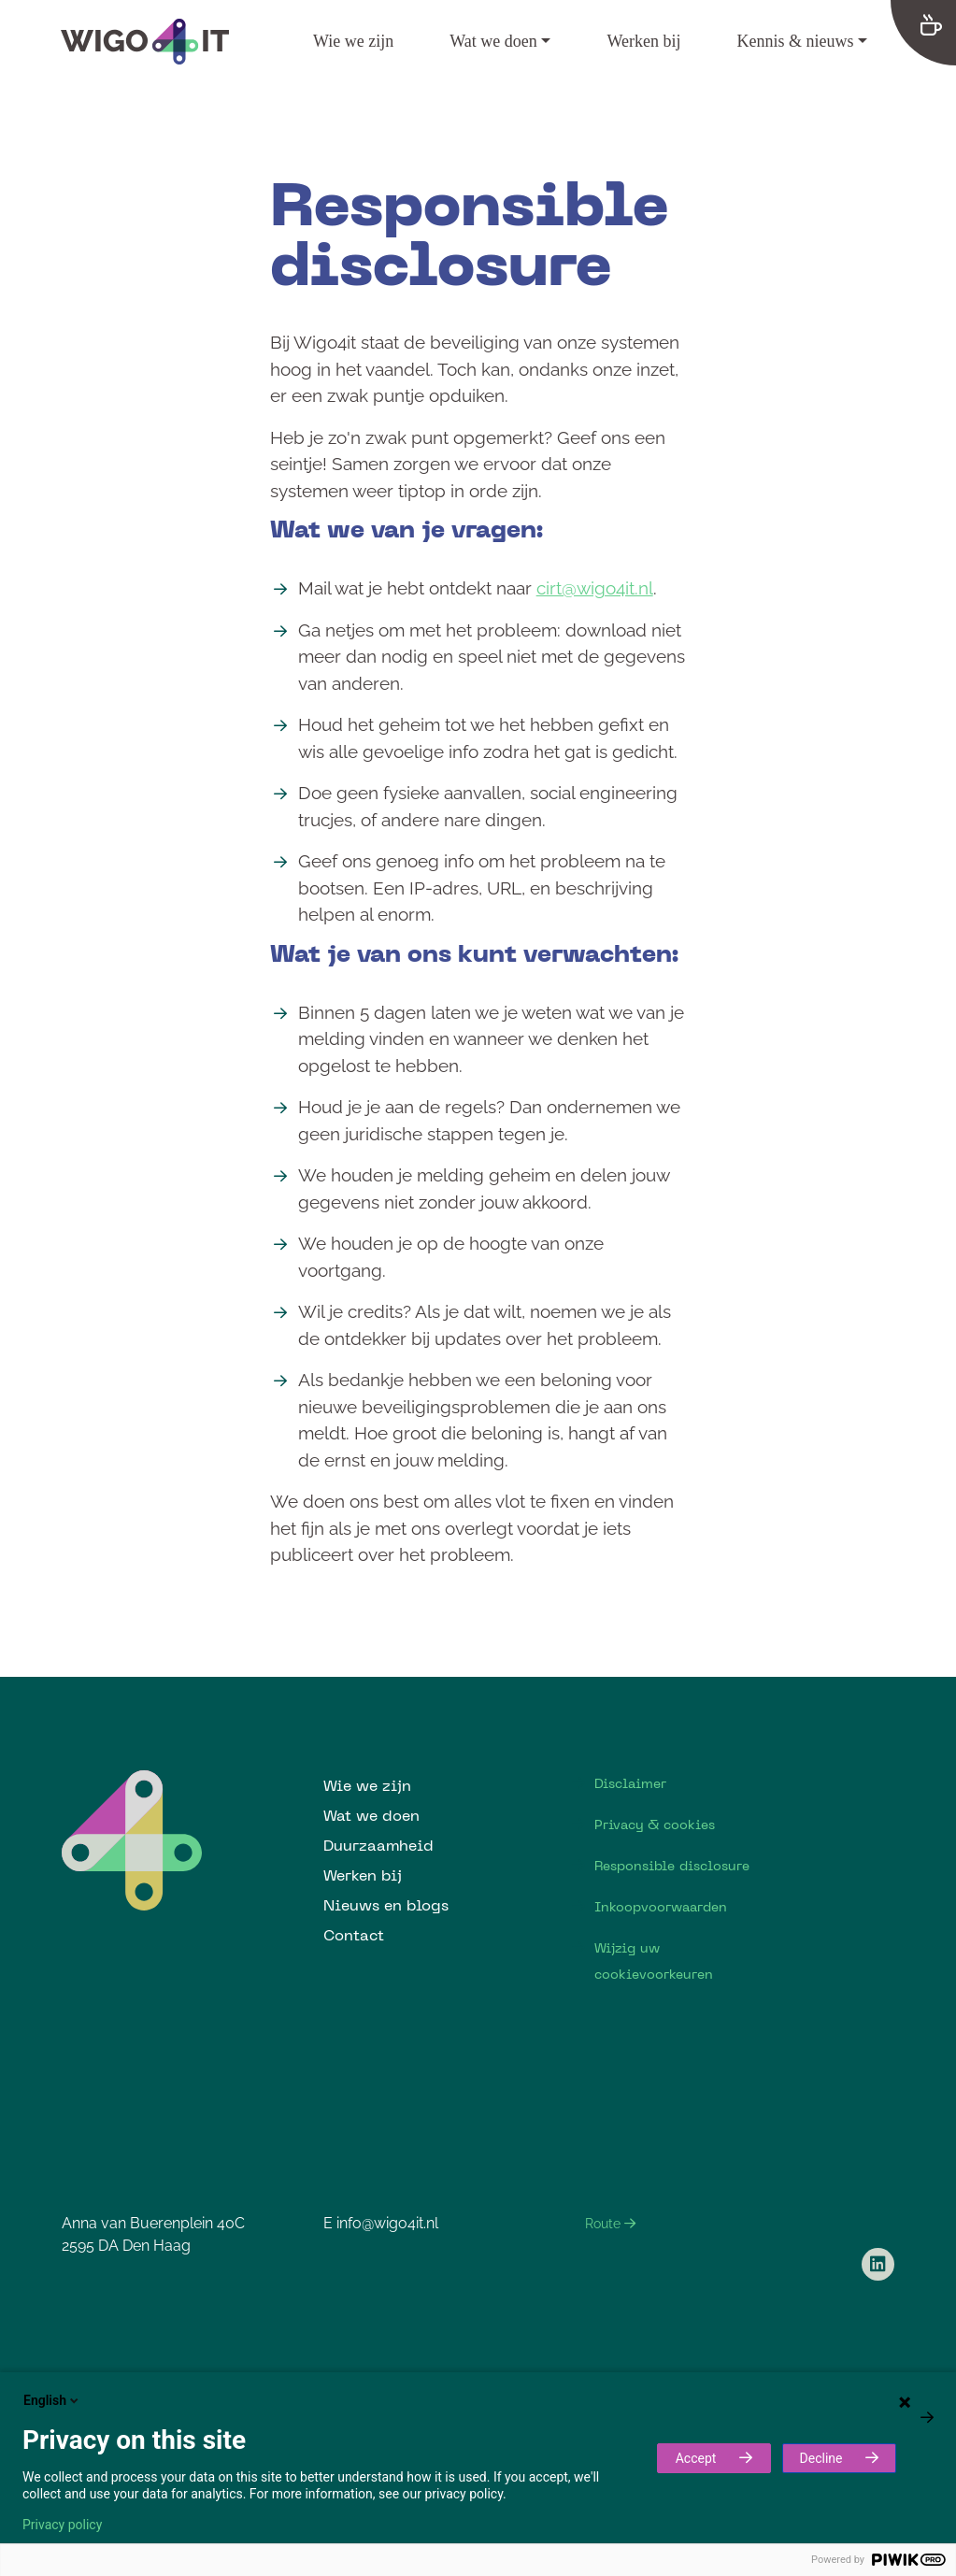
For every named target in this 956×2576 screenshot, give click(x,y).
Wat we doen (493, 41)
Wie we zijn (353, 41)
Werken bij (643, 41)
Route (610, 2223)
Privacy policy (62, 2524)
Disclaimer (630, 1783)
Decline (821, 2458)
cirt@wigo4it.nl (594, 588)
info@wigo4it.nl (387, 2223)
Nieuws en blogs (386, 1905)
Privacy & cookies (654, 1824)
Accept (696, 2458)
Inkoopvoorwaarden (660, 1906)
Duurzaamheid (378, 1845)
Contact (353, 1934)
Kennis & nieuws (794, 41)
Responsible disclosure (671, 1865)
